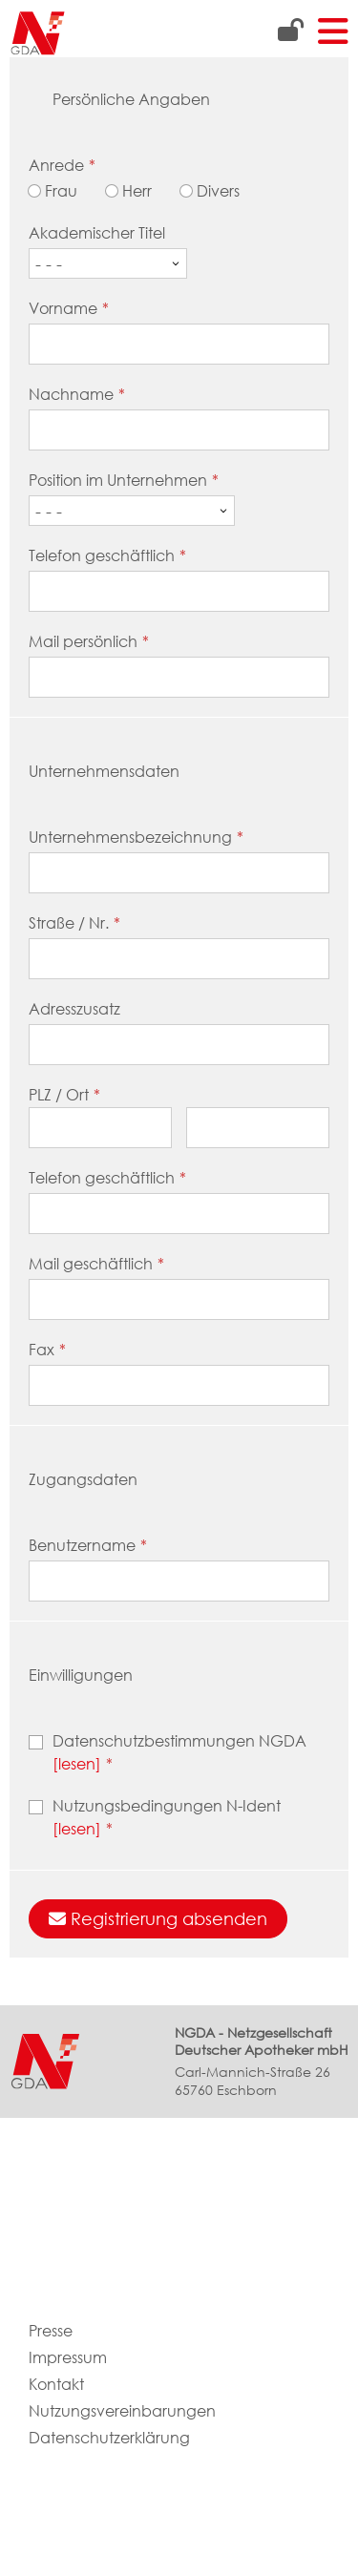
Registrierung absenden (158, 1918)
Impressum (68, 2358)
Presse (51, 2331)
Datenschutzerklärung (109, 2438)
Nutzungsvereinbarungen (122, 2411)
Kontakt (56, 2385)
